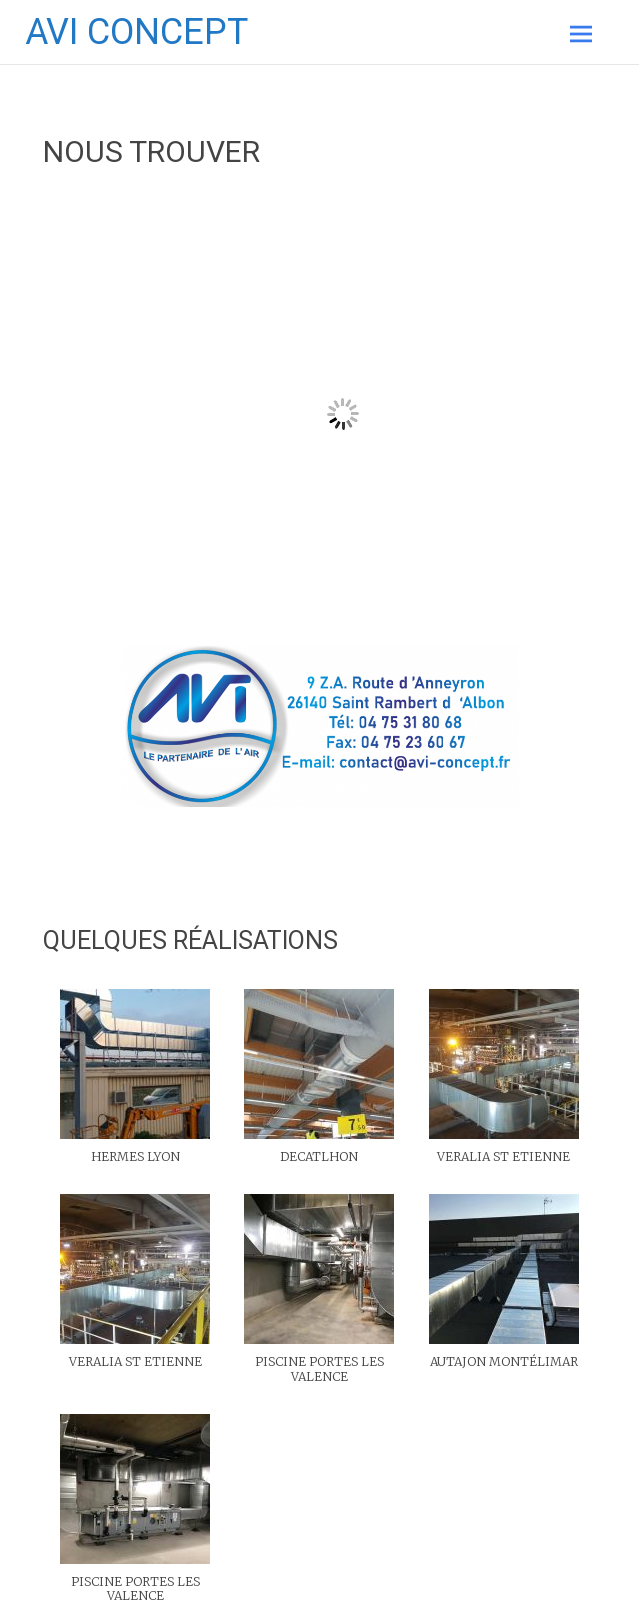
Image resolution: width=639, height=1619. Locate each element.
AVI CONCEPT (136, 32)
